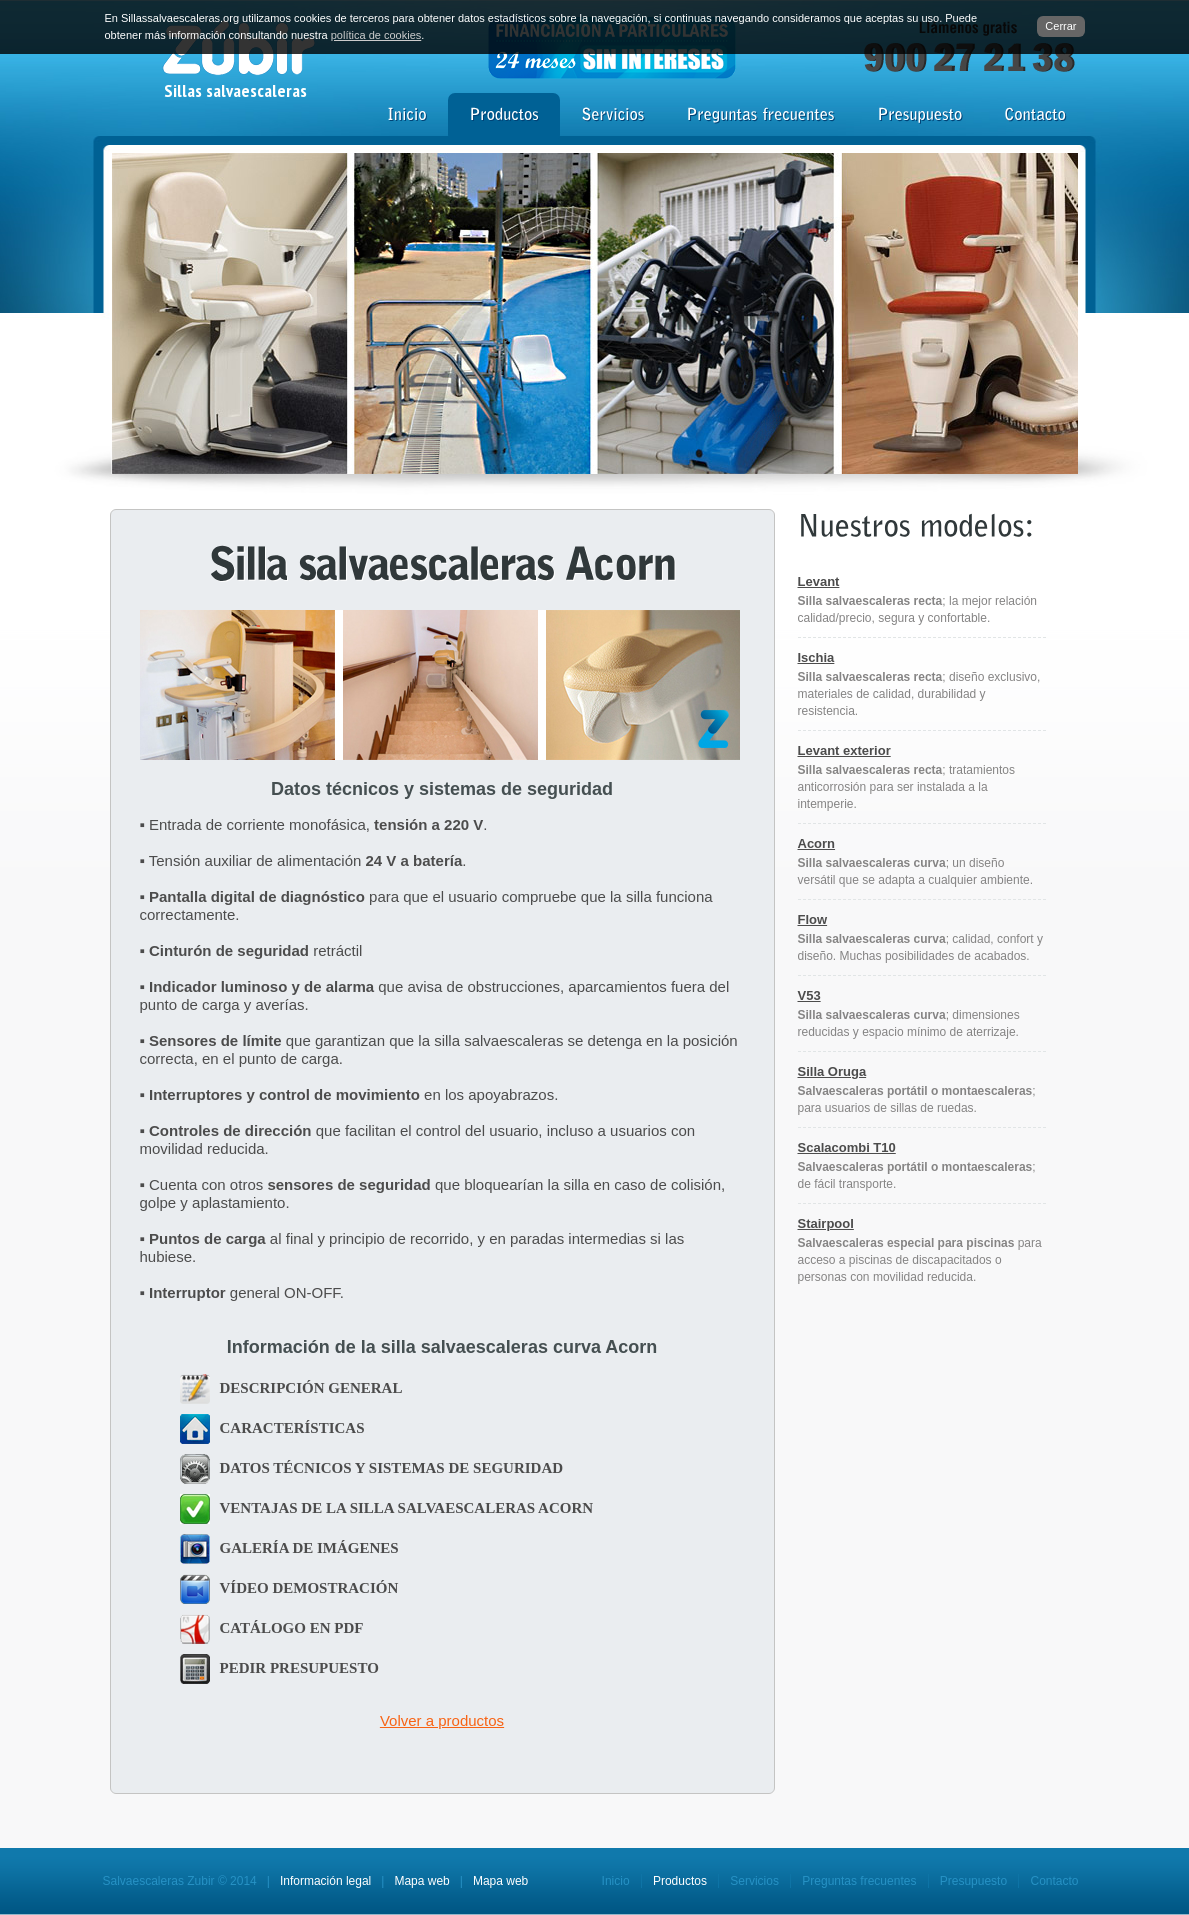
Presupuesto (973, 1881)
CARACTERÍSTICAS (292, 1428)
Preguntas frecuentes (859, 1881)
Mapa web (421, 1881)
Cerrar (1060, 26)
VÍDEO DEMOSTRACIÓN (309, 1588)
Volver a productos (442, 1720)
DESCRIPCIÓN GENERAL (311, 1388)
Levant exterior (844, 750)
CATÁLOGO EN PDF (292, 1628)
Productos (680, 1881)
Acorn (817, 843)
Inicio (616, 1881)
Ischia (816, 657)
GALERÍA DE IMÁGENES (309, 1548)
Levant (819, 581)
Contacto (1054, 1881)
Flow (813, 919)
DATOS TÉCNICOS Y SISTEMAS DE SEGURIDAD (392, 1468)
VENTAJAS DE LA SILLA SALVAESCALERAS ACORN (407, 1508)
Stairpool (826, 1223)
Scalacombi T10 (847, 1147)
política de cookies (376, 35)
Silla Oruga (832, 1071)
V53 (809, 995)
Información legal (325, 1881)
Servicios (754, 1881)
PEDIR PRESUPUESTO (299, 1668)
